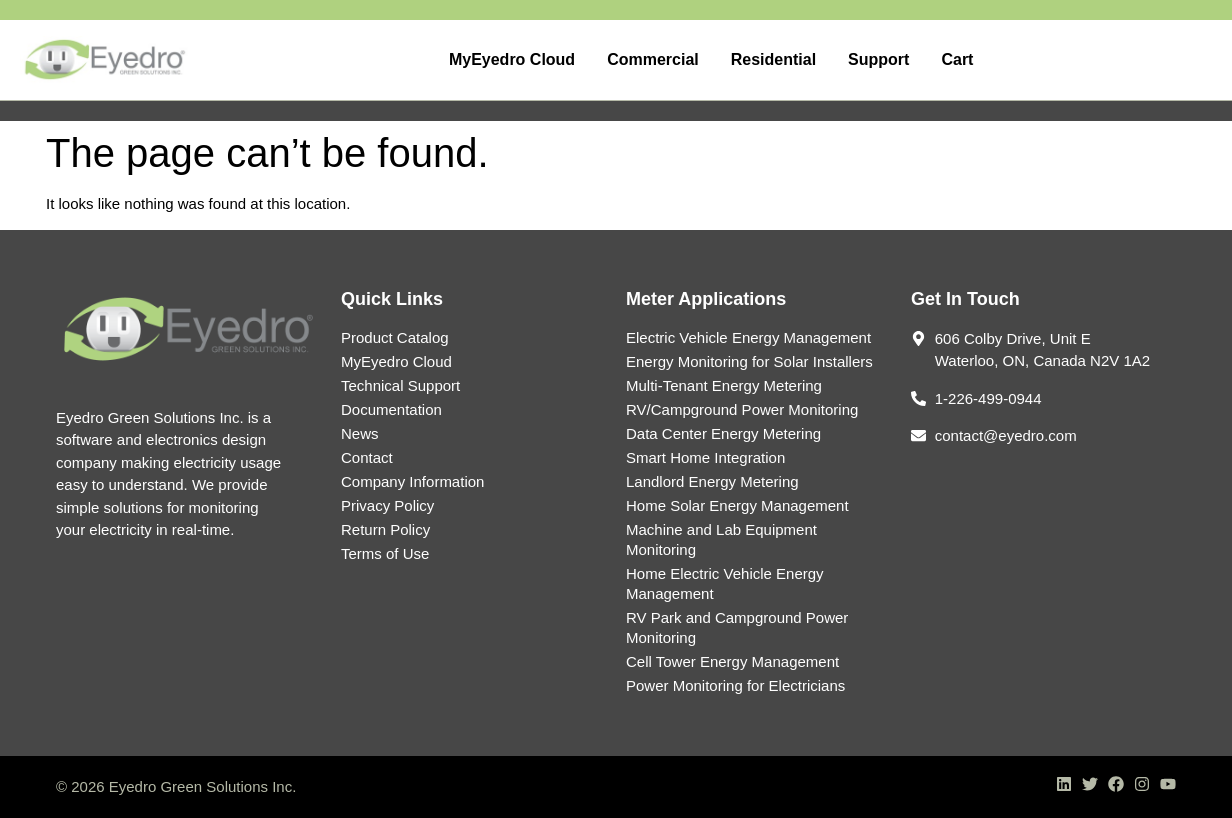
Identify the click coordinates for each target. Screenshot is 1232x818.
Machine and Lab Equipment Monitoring (721, 539)
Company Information (412, 481)
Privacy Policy (387, 505)
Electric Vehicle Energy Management (748, 337)
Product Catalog (395, 337)
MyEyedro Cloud (396, 361)
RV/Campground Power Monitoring (742, 409)
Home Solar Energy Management (737, 505)
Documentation (391, 409)
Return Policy (385, 529)
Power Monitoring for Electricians (735, 685)
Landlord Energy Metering (712, 481)
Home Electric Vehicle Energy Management (725, 583)
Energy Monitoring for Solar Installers (749, 361)
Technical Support (400, 385)
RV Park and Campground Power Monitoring (737, 627)
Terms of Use (385, 553)
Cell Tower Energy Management (732, 661)
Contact (367, 457)
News (360, 433)
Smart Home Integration (705, 457)
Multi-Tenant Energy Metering (724, 385)
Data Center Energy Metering (723, 433)
